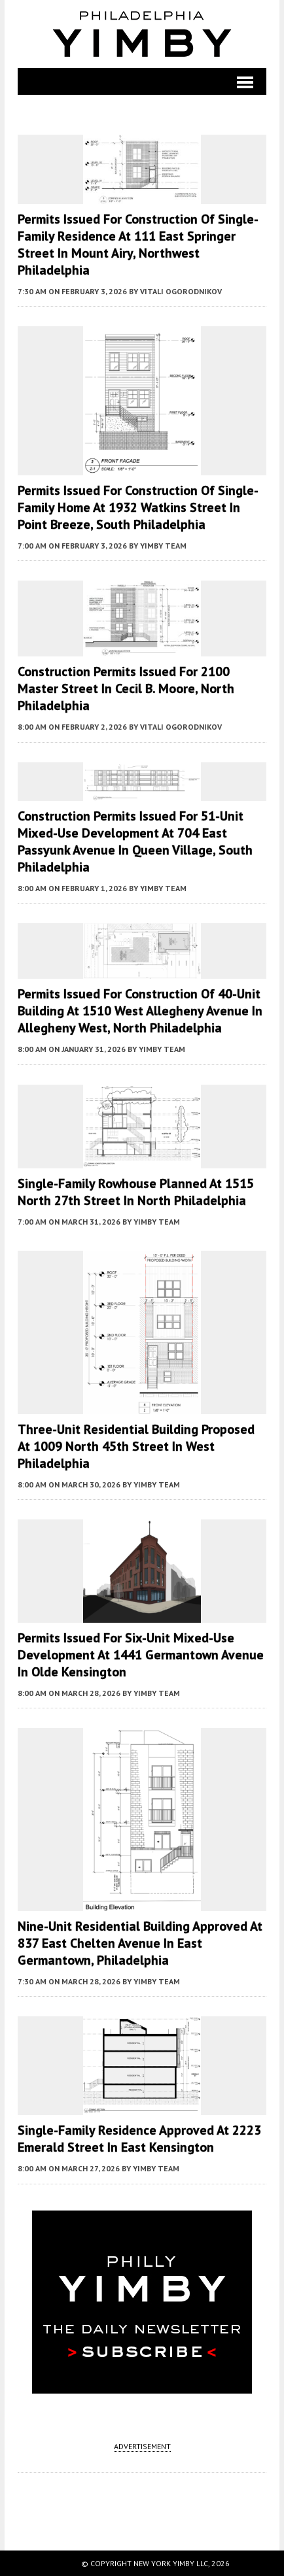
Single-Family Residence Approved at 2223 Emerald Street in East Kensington (139, 2139)
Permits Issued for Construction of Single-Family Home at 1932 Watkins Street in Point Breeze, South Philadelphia (138, 507)
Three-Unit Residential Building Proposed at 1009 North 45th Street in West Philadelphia (136, 1446)
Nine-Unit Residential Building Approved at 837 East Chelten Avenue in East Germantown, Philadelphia (140, 1943)
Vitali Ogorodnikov (181, 291)
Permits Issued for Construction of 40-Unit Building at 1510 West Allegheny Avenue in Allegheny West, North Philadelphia (140, 1010)
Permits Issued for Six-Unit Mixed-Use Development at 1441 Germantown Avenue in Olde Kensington (141, 1654)
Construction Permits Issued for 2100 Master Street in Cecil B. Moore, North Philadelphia (126, 688)
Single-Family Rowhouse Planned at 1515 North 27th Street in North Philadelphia (136, 1192)
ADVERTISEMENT (142, 2446)
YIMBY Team (163, 546)
